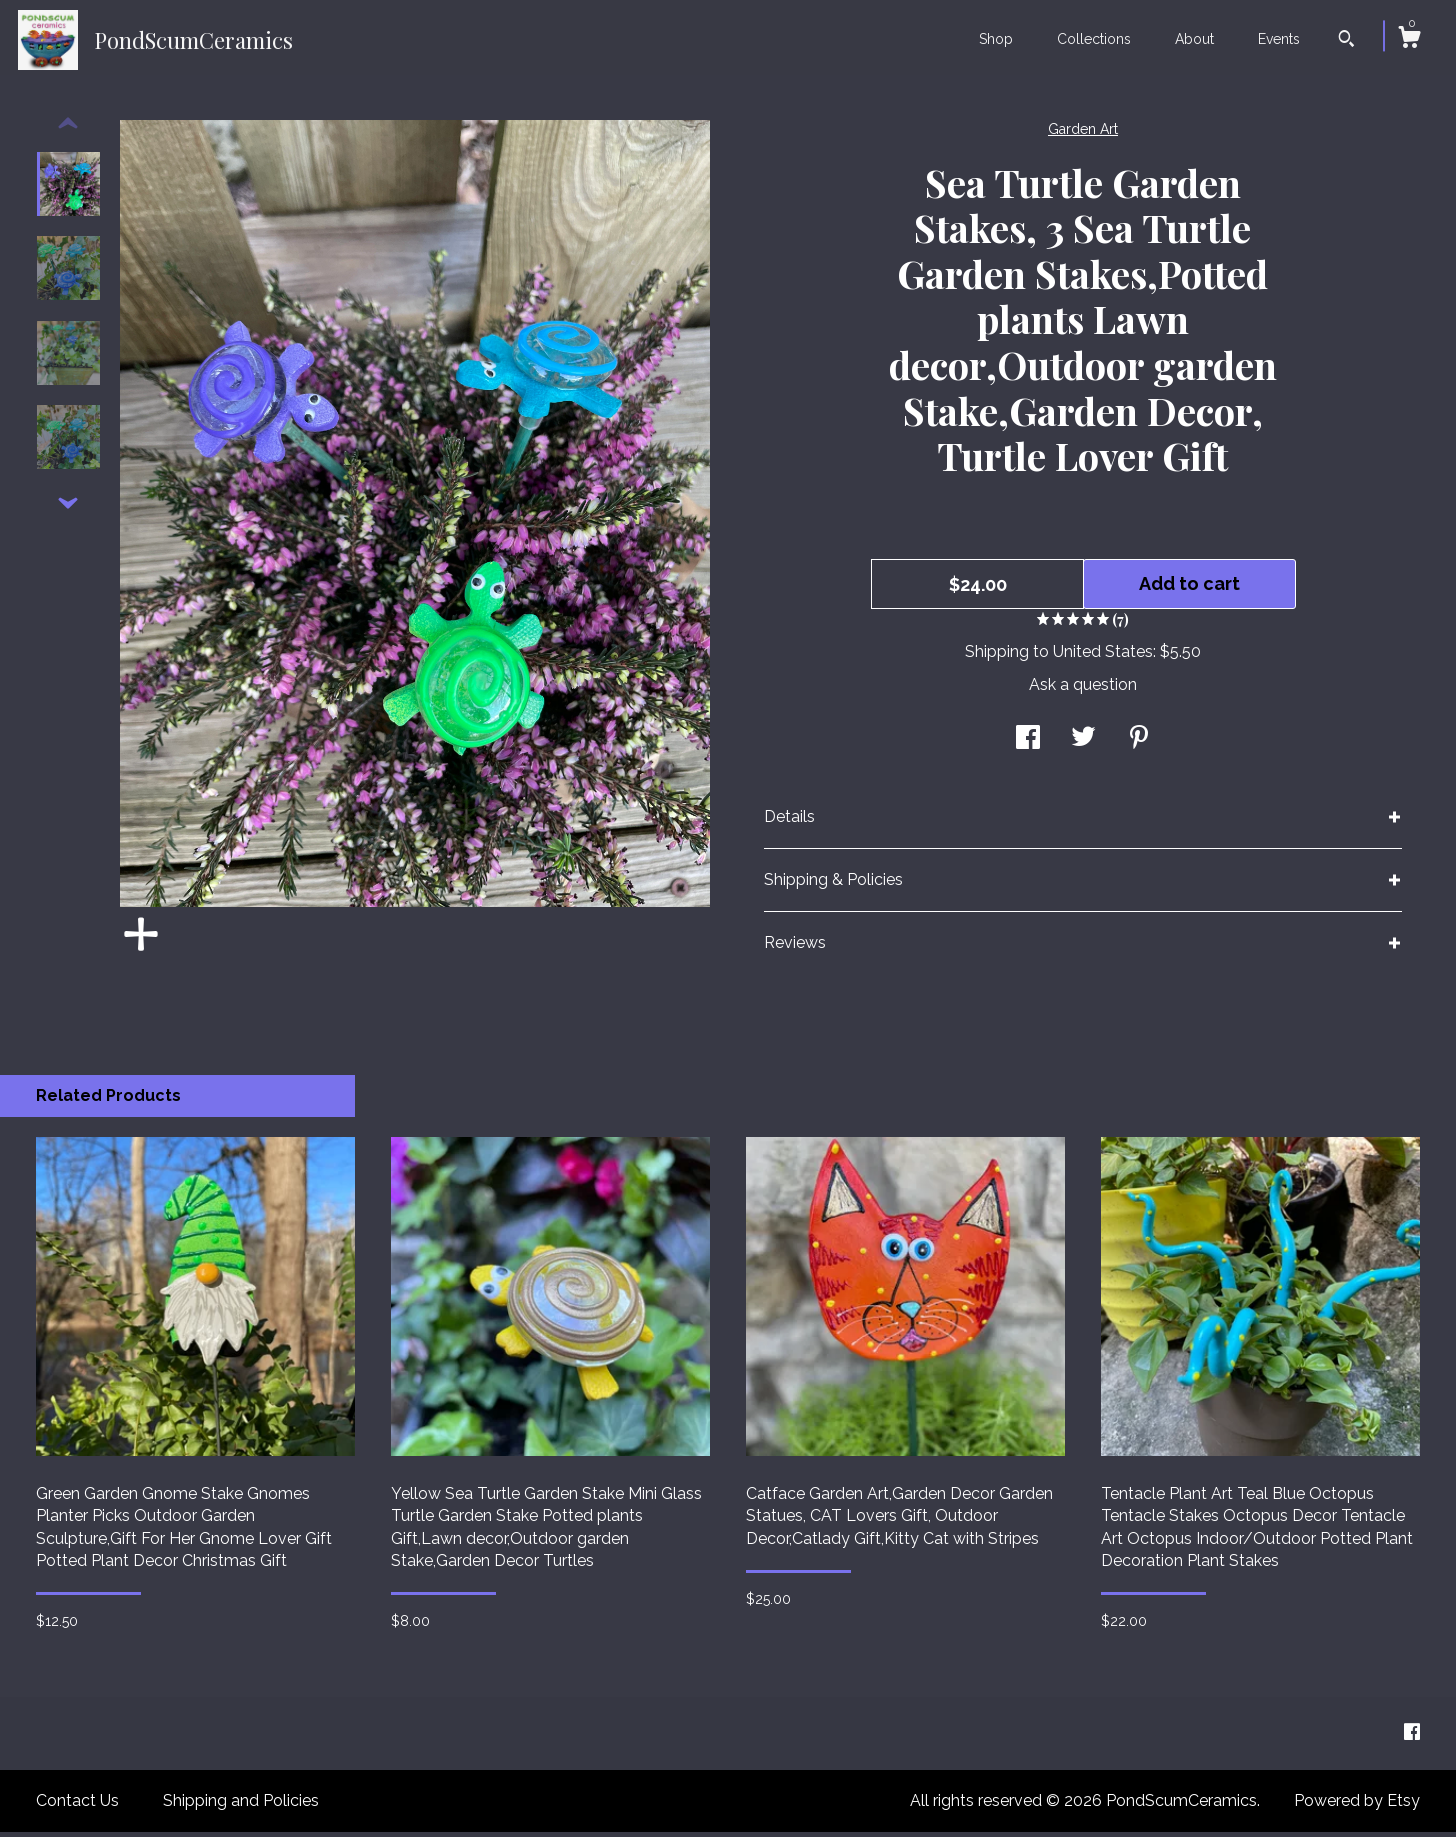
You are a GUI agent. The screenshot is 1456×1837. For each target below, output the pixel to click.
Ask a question (1083, 689)
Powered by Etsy (1357, 1805)
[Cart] (1409, 40)
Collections (1094, 39)
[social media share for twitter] (1083, 744)
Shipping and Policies (241, 1805)
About (1194, 39)
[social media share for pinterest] (1139, 744)
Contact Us (77, 1805)
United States (1103, 656)
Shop (996, 39)
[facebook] (1412, 1737)
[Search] (1346, 41)
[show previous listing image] (68, 129)
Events (1279, 39)
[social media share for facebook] (1028, 744)
